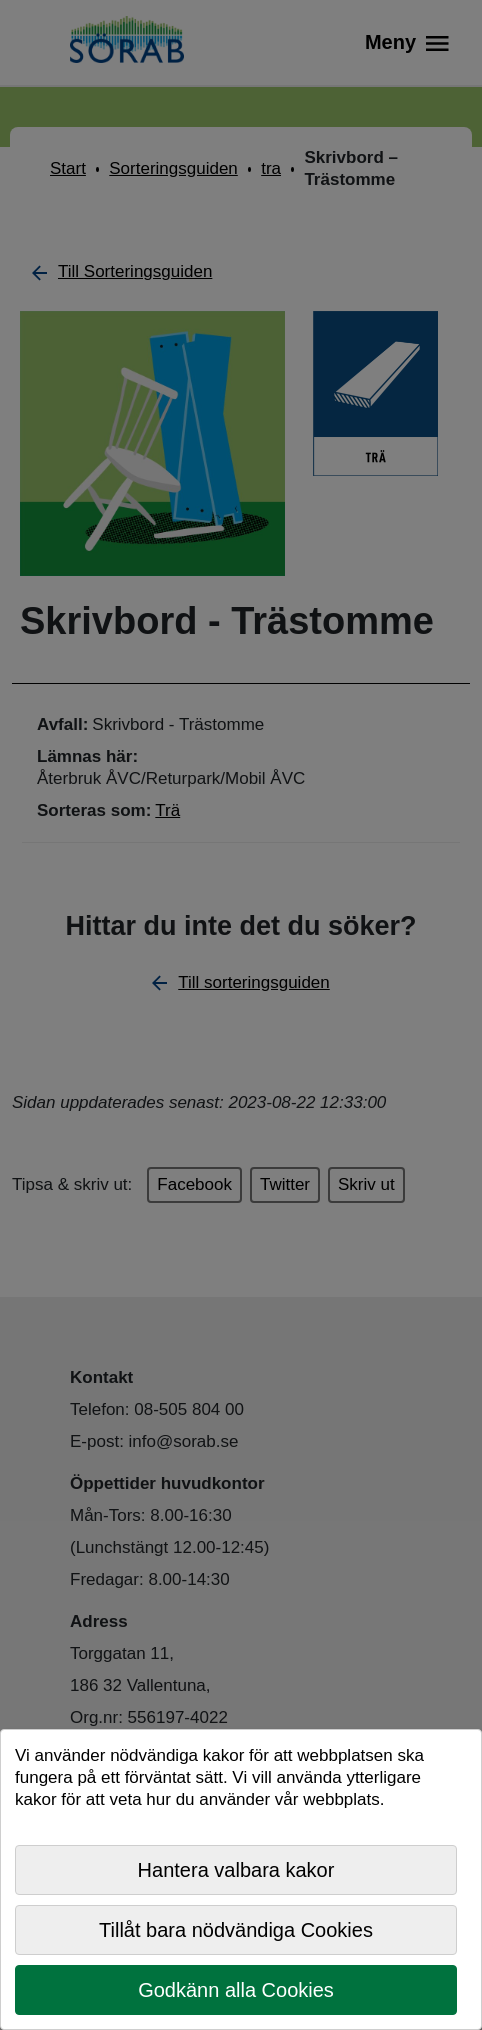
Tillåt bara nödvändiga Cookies (236, 1930)
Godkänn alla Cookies (236, 1990)
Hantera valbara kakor (236, 1870)
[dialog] (241, 1879)
